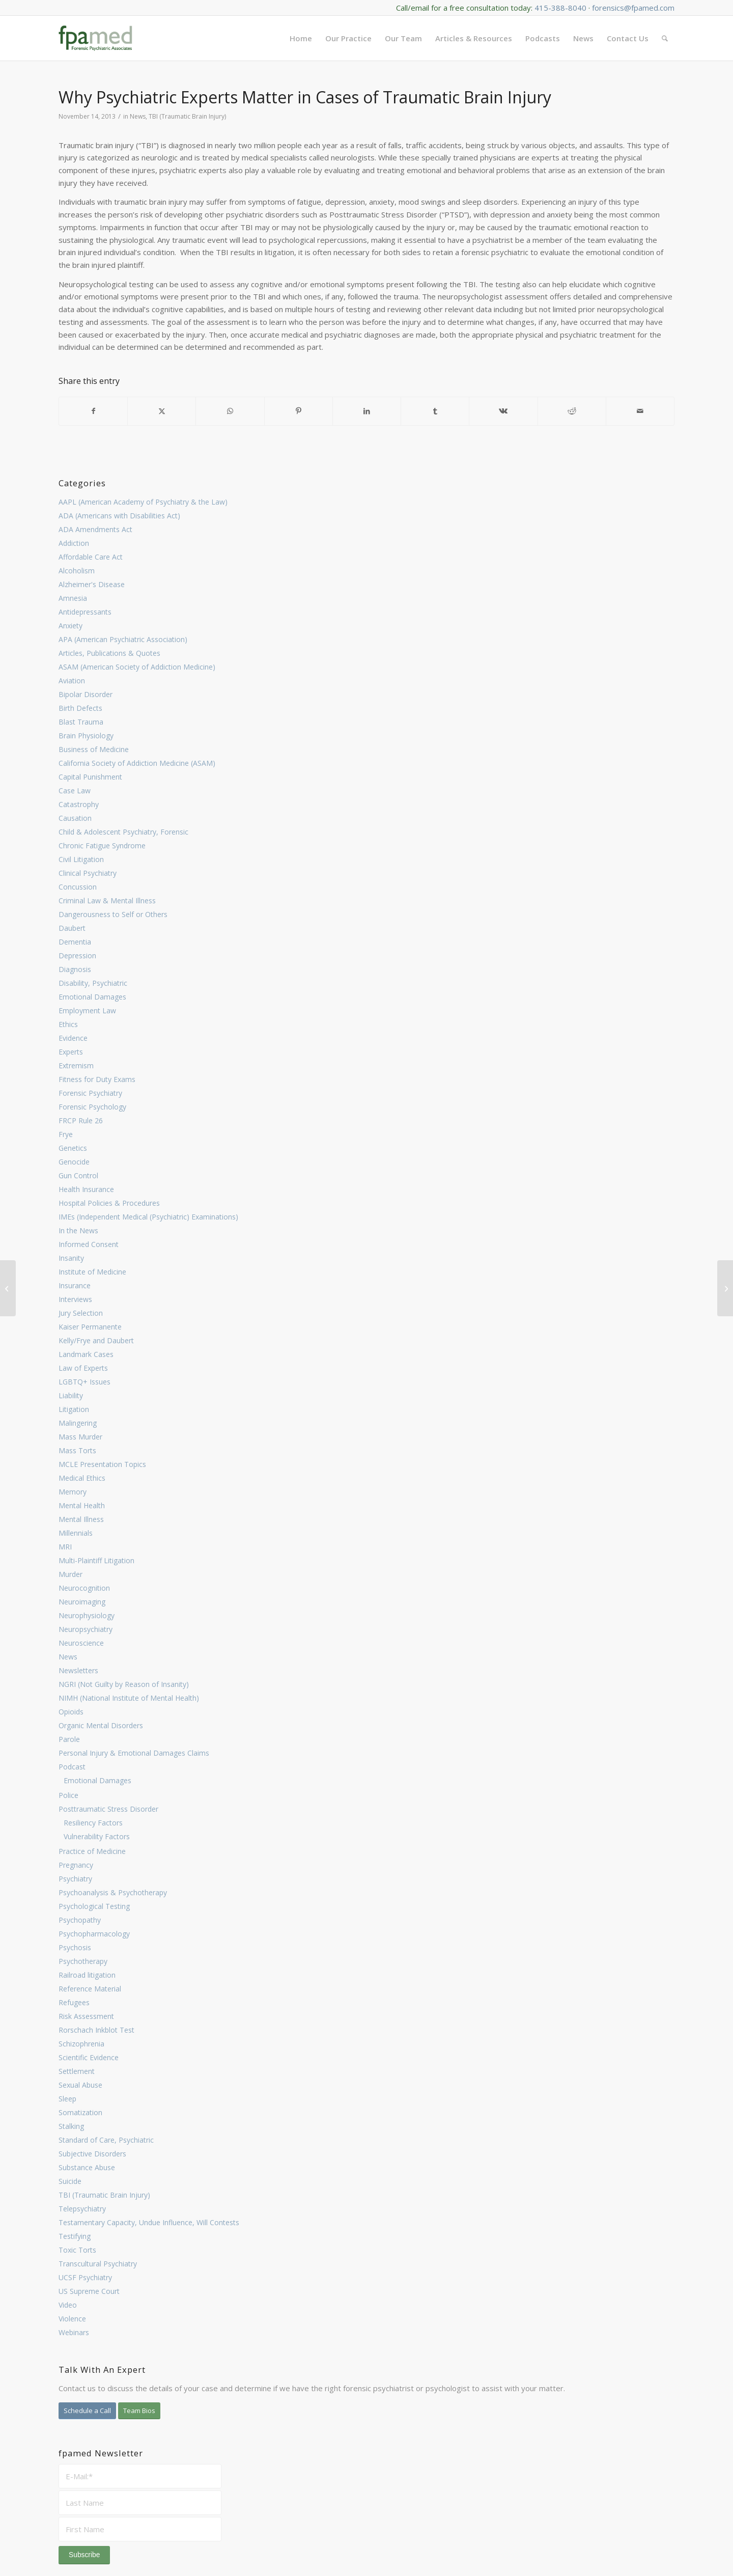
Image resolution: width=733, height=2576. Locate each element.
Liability (71, 1395)
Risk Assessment (86, 2016)
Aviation (72, 680)
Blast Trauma (81, 722)
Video (68, 2305)
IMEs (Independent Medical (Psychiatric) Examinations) (148, 1217)
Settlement (77, 2071)
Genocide (74, 1162)
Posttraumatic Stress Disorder (108, 1809)
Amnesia (73, 598)
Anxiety (70, 625)
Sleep (67, 2098)
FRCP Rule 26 (81, 1120)
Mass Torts (77, 1450)
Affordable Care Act (91, 557)
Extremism (76, 1065)
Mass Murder (80, 1437)
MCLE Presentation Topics (102, 1464)
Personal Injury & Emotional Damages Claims (134, 1753)
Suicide (70, 2181)
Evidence (73, 1038)
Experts (71, 1052)
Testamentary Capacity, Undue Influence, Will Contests (149, 2222)
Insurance (75, 1285)
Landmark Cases (86, 1354)
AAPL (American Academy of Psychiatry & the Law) (143, 502)
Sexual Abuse (80, 2085)
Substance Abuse (87, 2167)
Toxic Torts (77, 2250)
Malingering (78, 1423)
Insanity (71, 1258)
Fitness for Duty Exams (97, 1079)
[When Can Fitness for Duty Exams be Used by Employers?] (8, 1288)
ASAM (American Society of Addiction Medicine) (137, 667)
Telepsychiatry (82, 2208)
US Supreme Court (89, 2291)
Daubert (72, 928)
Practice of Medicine (92, 1851)
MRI (65, 1547)
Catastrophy (79, 804)
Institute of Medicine (92, 1272)
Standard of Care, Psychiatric (106, 2140)
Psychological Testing (94, 1906)
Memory (73, 1492)
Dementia (75, 942)
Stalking (71, 2126)
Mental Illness (81, 1519)
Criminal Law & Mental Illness (107, 900)
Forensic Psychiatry (90, 1093)
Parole (69, 1739)
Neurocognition (84, 1588)
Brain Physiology (86, 735)
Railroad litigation (87, 1975)
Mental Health (82, 1505)
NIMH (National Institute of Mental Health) (129, 1698)
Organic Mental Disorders (101, 1725)
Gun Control (78, 1175)
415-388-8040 (560, 8)
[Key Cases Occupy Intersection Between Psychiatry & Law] (725, 1288)
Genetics (73, 1148)
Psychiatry (75, 1878)
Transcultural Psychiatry (98, 2263)
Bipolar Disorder (85, 694)
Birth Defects (80, 708)
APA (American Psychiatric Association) (123, 639)
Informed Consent (89, 1244)
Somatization (80, 2112)
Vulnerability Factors (97, 1836)
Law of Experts (83, 1368)
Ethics (68, 1024)
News (68, 1656)
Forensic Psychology (92, 1107)
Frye (66, 1134)
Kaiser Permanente (90, 1327)
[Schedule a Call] (87, 2410)
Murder (70, 1574)
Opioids (71, 1711)
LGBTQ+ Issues (84, 1382)
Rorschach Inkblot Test (96, 2030)
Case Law (75, 790)
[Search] (664, 38)
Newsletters (78, 1670)
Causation (75, 818)
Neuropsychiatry (85, 1629)
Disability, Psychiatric (93, 983)
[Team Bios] (139, 2410)
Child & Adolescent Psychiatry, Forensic (123, 832)
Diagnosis (75, 969)
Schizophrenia (81, 2043)
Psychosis (75, 1947)
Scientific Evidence (89, 2057)
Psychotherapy (83, 1961)
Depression (77, 955)
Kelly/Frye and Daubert (96, 1340)
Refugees (74, 2002)
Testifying (75, 2236)
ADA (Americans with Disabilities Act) (119, 515)
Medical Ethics (82, 1478)
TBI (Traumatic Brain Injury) (104, 2195)
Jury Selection (81, 1313)
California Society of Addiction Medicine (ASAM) (137, 763)
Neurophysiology (87, 1615)
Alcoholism (77, 570)
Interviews (75, 1299)
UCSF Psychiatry (85, 2277)
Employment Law (87, 1010)
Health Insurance (86, 1189)
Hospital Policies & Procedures (109, 1203)
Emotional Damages (92, 997)
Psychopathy (80, 1920)
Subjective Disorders (92, 2153)
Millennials (76, 1533)
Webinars (74, 2332)
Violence (72, 2318)
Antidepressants (85, 612)
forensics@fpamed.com (633, 8)
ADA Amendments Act (95, 529)
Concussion (78, 887)
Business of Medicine (94, 749)
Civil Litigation (81, 859)
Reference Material (90, 1988)
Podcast (72, 1766)
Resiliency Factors (93, 1822)
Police (68, 1795)
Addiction (74, 543)
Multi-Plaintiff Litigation (96, 1560)
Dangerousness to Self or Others (113, 914)
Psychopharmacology (94, 1933)
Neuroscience (81, 1643)
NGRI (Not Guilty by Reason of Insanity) (124, 1684)
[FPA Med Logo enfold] (95, 38)
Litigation (74, 1409)
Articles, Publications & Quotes (109, 653)
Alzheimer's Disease (92, 584)
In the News (78, 1230)
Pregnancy (76, 1865)
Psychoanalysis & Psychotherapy (113, 1892)
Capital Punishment (90, 777)
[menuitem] (301, 38)
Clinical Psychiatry (88, 873)
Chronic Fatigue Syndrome (102, 845)
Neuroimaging (82, 1601)
